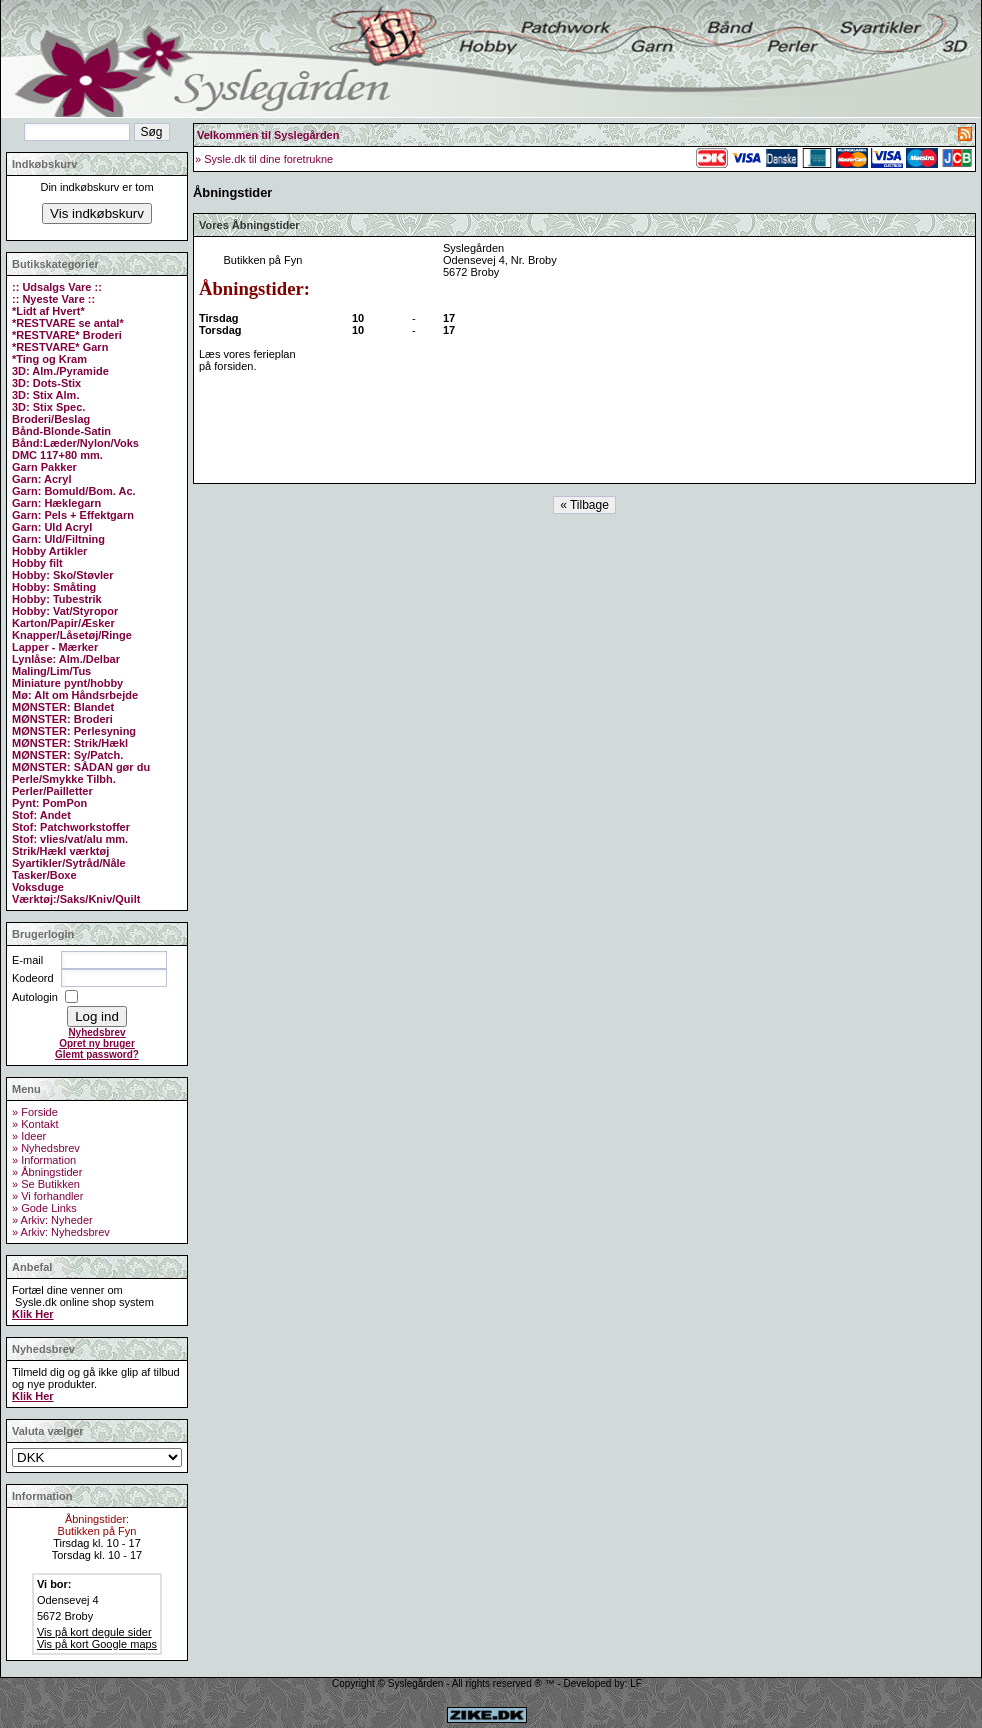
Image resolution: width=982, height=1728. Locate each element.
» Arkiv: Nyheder (52, 1220)
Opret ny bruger (97, 1043)
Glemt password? (97, 1054)
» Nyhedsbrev (46, 1148)
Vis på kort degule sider (94, 1632)
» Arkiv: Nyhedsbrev (61, 1232)
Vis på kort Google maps (97, 1644)
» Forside (35, 1112)
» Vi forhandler (47, 1196)
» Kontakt (35, 1124)
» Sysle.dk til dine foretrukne (264, 159)
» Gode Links (44, 1208)
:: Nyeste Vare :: (53, 299)
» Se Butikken (46, 1184)
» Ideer (29, 1136)
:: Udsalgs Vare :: (57, 287)
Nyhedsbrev (96, 1032)
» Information (44, 1160)
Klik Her (33, 1314)
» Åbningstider (47, 1172)
